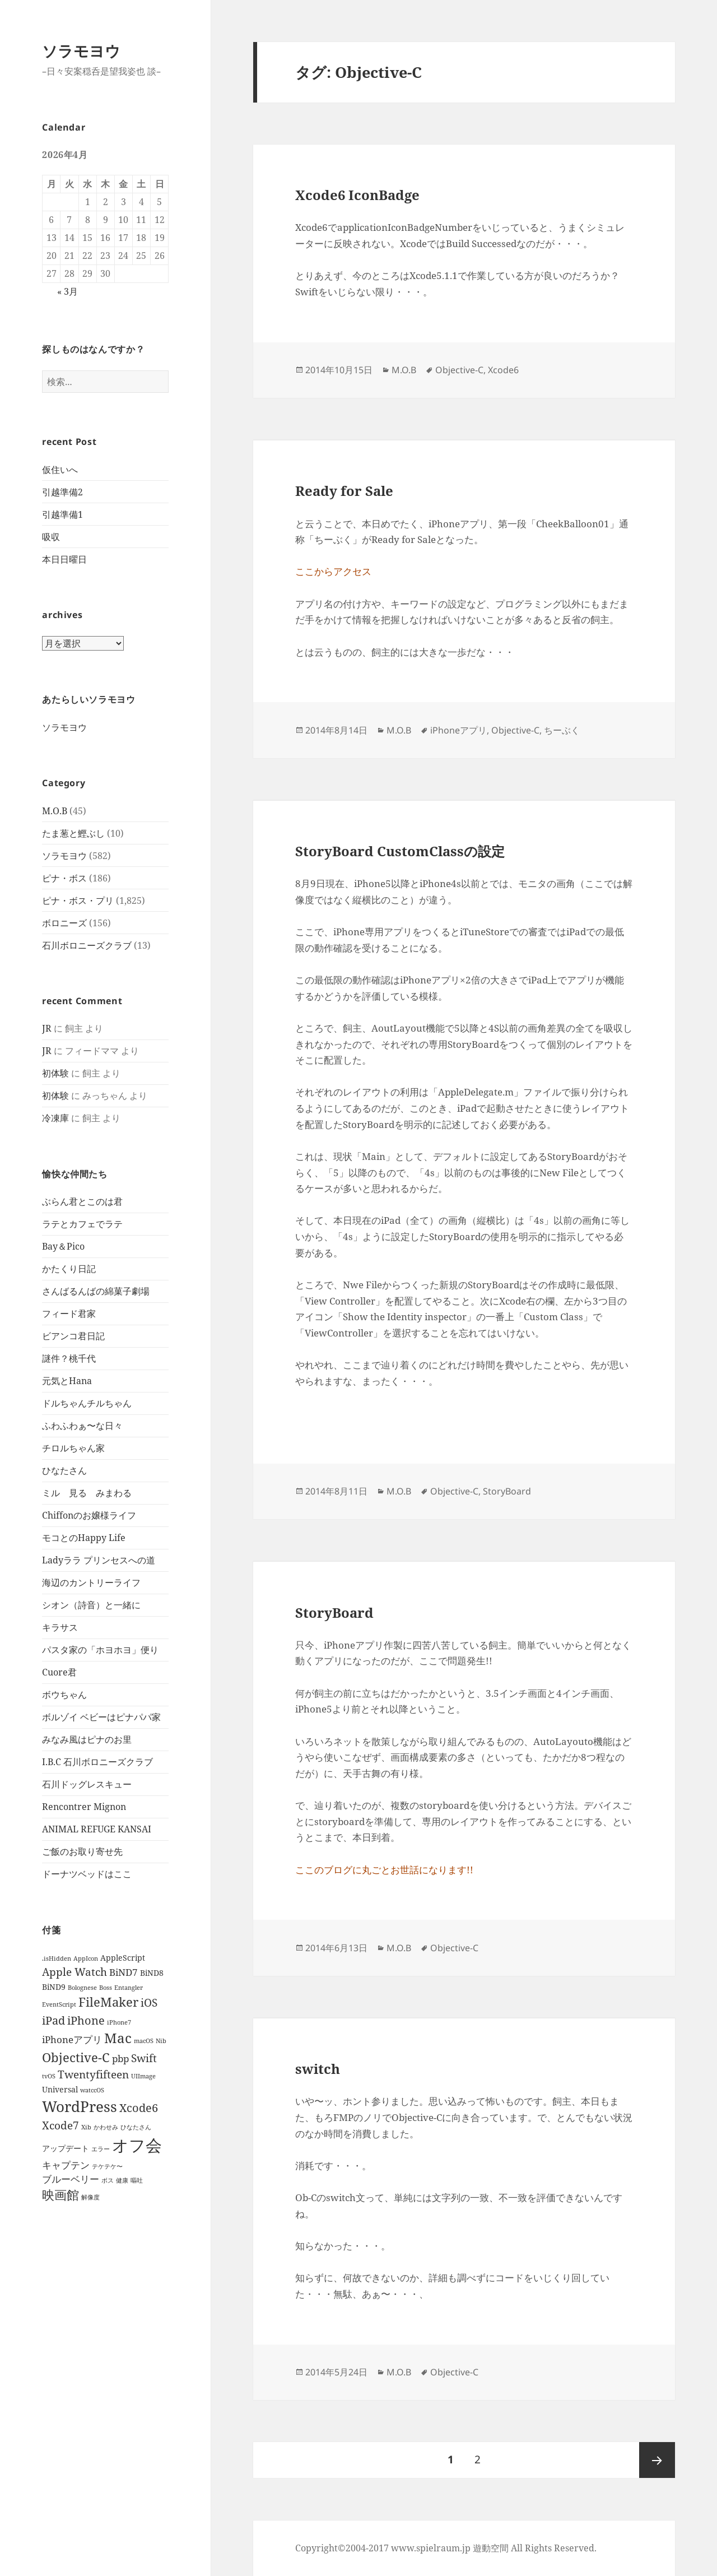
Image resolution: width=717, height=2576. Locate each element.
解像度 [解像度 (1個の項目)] (90, 2197)
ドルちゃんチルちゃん (87, 1403)
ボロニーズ (64, 923)
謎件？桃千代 (69, 1358)
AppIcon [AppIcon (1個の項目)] (85, 1958)
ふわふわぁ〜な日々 (82, 1425)
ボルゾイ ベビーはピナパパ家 (101, 1717)
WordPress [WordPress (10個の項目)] (79, 2106)
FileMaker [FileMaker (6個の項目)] (108, 2002)
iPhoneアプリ (458, 730)
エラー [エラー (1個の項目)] (100, 2149)
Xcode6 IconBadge (357, 194)
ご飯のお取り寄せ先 (82, 1851)
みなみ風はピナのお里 (87, 1739)
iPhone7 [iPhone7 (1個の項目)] (119, 2022)
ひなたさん (64, 1470)
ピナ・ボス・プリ (78, 900)
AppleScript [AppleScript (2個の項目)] (122, 1957)
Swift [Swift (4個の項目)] (144, 2058)
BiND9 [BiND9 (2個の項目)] (54, 1986)
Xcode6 (503, 370)
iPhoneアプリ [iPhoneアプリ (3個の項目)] (72, 2039)
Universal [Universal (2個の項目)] (60, 2089)
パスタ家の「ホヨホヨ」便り (100, 1650)
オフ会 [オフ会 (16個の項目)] (137, 2145)
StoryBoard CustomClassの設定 (400, 851)
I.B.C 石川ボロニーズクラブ (97, 1762)
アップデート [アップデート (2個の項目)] (65, 2148)
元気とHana (67, 1381)
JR (47, 1028)
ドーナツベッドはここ (87, 1874)
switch (317, 2068)
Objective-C (459, 370)
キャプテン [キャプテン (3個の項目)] (66, 2165)
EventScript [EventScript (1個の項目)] (59, 2004)
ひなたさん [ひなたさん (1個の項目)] (135, 2127)
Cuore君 (59, 1672)
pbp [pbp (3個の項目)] (120, 2058)
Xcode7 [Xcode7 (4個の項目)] (60, 2125)
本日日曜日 (64, 559)
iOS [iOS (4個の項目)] (149, 2002)
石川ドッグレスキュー (87, 1784)
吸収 (51, 537)
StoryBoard (507, 1491)
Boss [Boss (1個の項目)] (105, 1988)
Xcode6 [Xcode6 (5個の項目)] (138, 2107)
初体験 (55, 1073)
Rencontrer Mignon (84, 1806)
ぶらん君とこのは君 (82, 1201)
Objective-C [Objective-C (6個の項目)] (76, 2057)
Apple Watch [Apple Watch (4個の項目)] (74, 1972)
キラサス (60, 1627)
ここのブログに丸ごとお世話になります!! (384, 1869)
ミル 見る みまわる (87, 1493)
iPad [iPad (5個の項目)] (53, 2020)
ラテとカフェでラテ (82, 1224)
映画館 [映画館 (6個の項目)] (60, 2195)
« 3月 (67, 291)
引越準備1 (62, 514)
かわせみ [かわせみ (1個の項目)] (106, 2127)
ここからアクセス (333, 571)
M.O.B (54, 811)
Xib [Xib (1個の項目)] (86, 2127)
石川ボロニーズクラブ (87, 945)
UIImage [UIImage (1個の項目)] (143, 2076)
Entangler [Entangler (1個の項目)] (128, 1988)
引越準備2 (62, 492)
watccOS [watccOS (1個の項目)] (92, 2090)
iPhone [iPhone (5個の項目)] (86, 2020)
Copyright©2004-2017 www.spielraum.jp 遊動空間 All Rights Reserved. (446, 2548)
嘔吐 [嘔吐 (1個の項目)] (137, 2180)
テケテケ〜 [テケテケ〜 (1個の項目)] (107, 2166)
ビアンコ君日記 (73, 1336)
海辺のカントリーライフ (91, 1582)
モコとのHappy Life (83, 1537)
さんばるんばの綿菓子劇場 (96, 1291)
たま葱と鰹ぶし (73, 833)
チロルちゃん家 (73, 1448)
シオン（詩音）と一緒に (91, 1605)
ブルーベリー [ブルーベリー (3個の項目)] (70, 2179)
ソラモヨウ (81, 50)
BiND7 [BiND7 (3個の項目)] (123, 1972)
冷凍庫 (55, 1118)
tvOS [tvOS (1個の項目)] (48, 2076)
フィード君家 (69, 1313)
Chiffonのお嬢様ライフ (89, 1515)
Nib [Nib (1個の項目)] (161, 2041)
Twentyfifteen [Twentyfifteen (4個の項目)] (93, 2074)
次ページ (657, 2460)
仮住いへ (60, 469)
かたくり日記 (69, 1269)
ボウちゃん (64, 1694)
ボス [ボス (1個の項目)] (107, 2180)
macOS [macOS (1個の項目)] (143, 2041)
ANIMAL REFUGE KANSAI (96, 1829)
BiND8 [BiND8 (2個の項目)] (152, 1972)
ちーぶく (562, 730)
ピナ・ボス (64, 878)
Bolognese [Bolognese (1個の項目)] (82, 1988)
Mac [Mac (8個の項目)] (118, 2038)
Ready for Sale (344, 490)
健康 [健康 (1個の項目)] (122, 2180)
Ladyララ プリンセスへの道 (98, 1560)
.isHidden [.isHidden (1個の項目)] (56, 1958)
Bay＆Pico (63, 1246)
